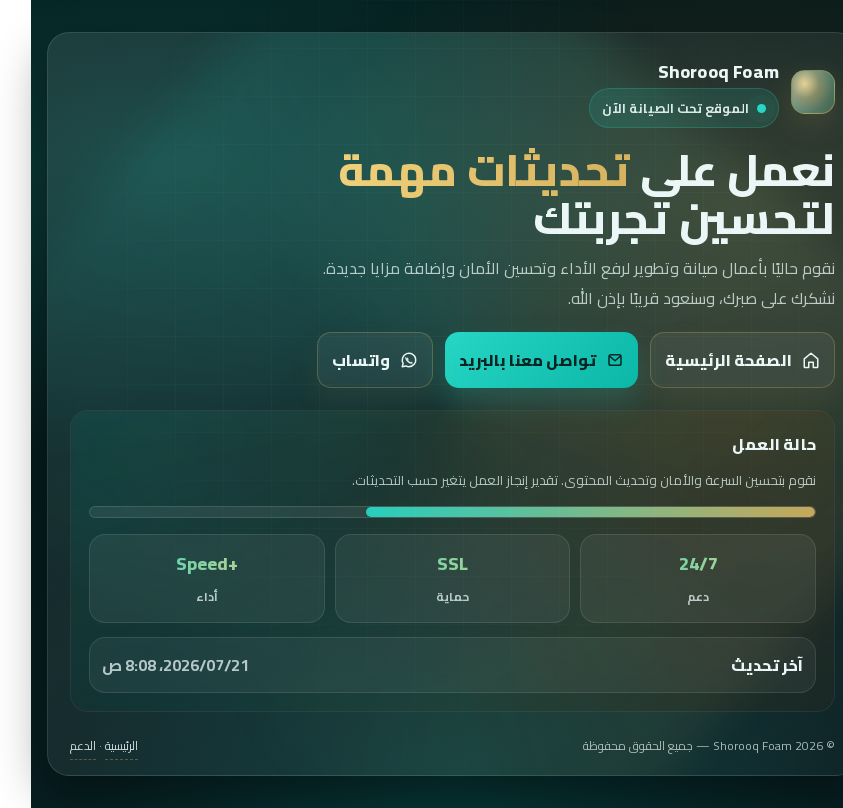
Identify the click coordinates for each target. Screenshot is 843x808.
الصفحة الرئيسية (711, 360)
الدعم (52, 745)
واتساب (344, 360)
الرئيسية (90, 745)
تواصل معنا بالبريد (510, 360)
